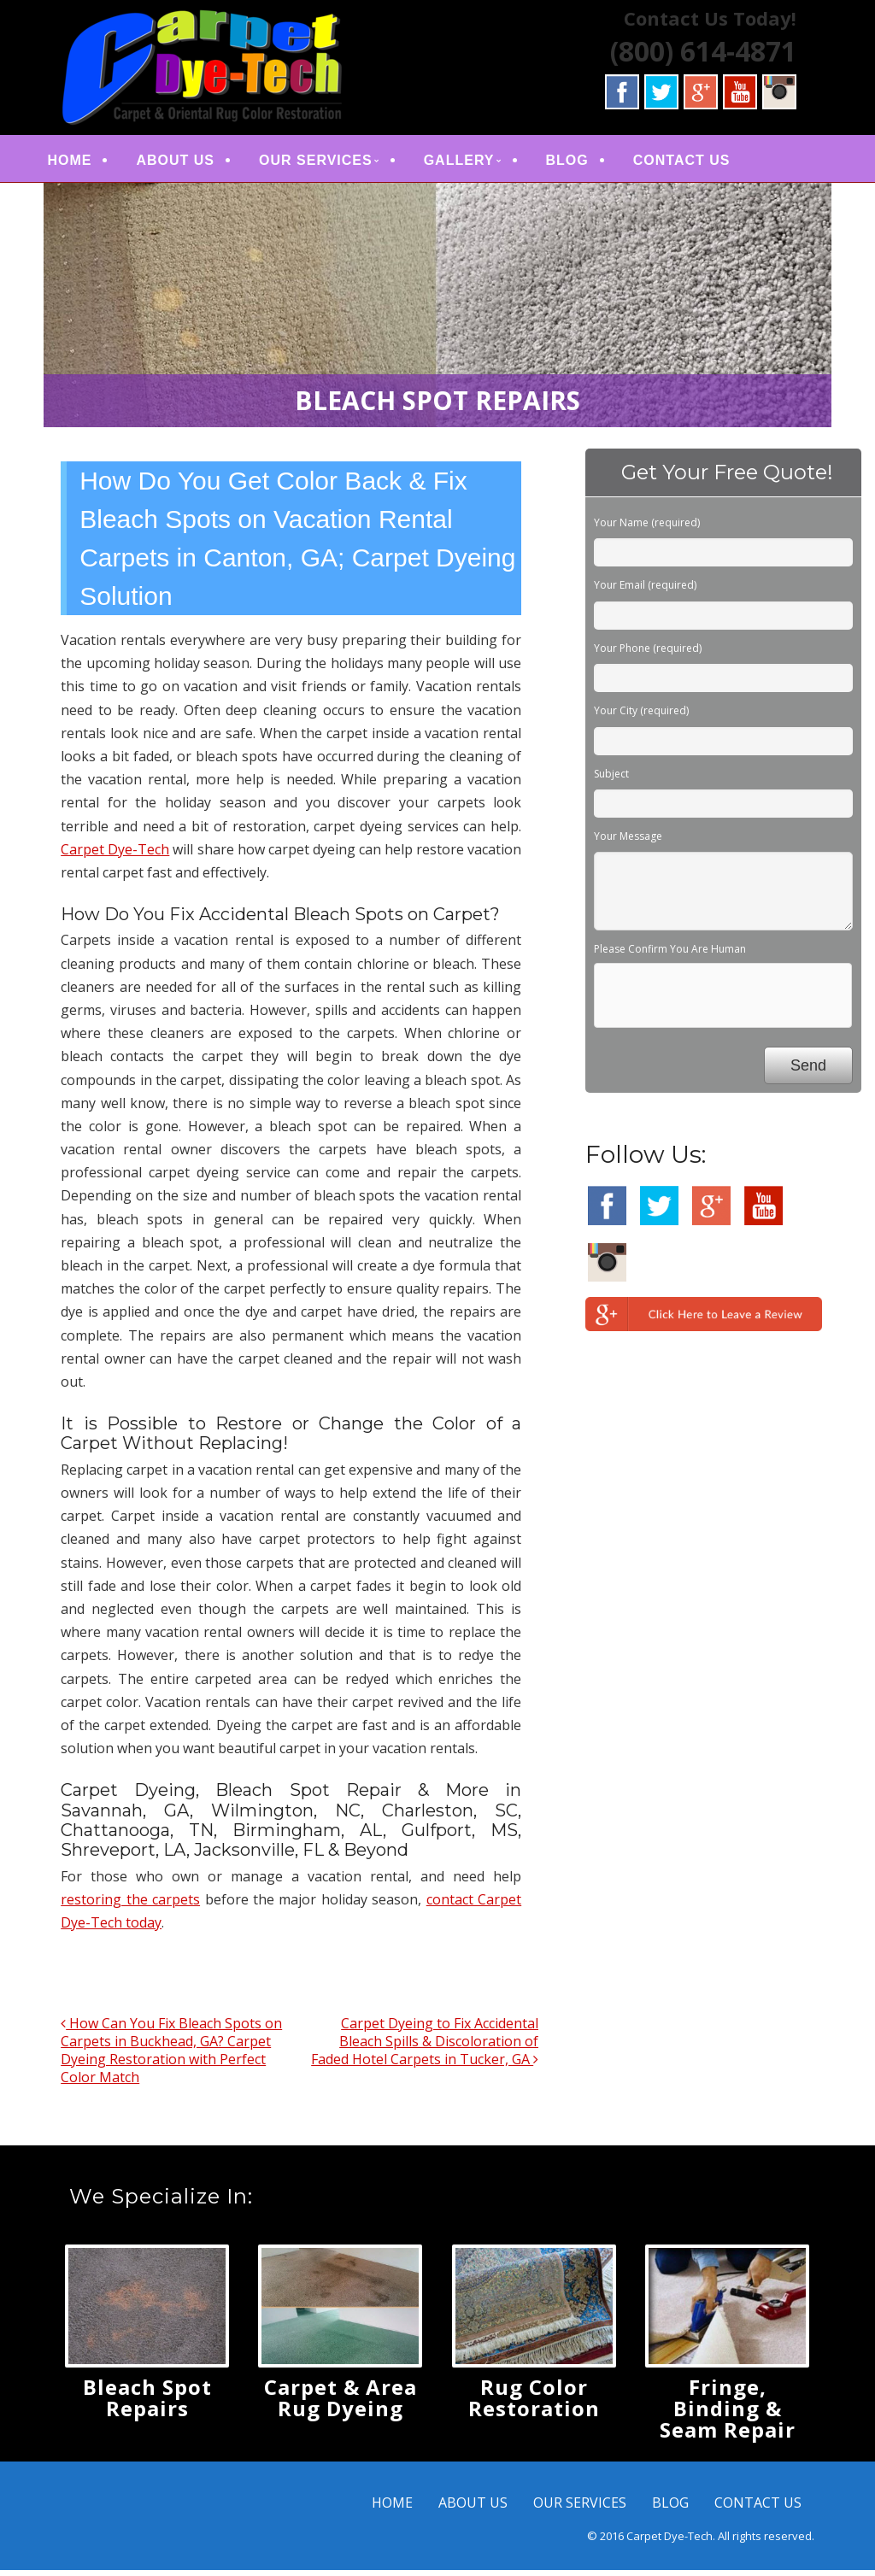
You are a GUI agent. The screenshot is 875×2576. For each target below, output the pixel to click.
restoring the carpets (130, 1905)
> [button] (810, 307)
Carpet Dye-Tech (115, 855)
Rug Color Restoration (534, 2403)
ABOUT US (190, 162)
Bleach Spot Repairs (147, 2403)
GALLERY (473, 162)
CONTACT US (696, 162)
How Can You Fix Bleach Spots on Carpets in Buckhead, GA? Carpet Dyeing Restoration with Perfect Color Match (171, 2056)
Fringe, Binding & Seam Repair (728, 2414)
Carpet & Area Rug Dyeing (340, 2403)
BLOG (582, 162)
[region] (437, 311)
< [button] (65, 307)
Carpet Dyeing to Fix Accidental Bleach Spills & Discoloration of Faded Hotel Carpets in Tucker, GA (424, 2047)
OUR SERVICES (331, 162)
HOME (84, 162)
